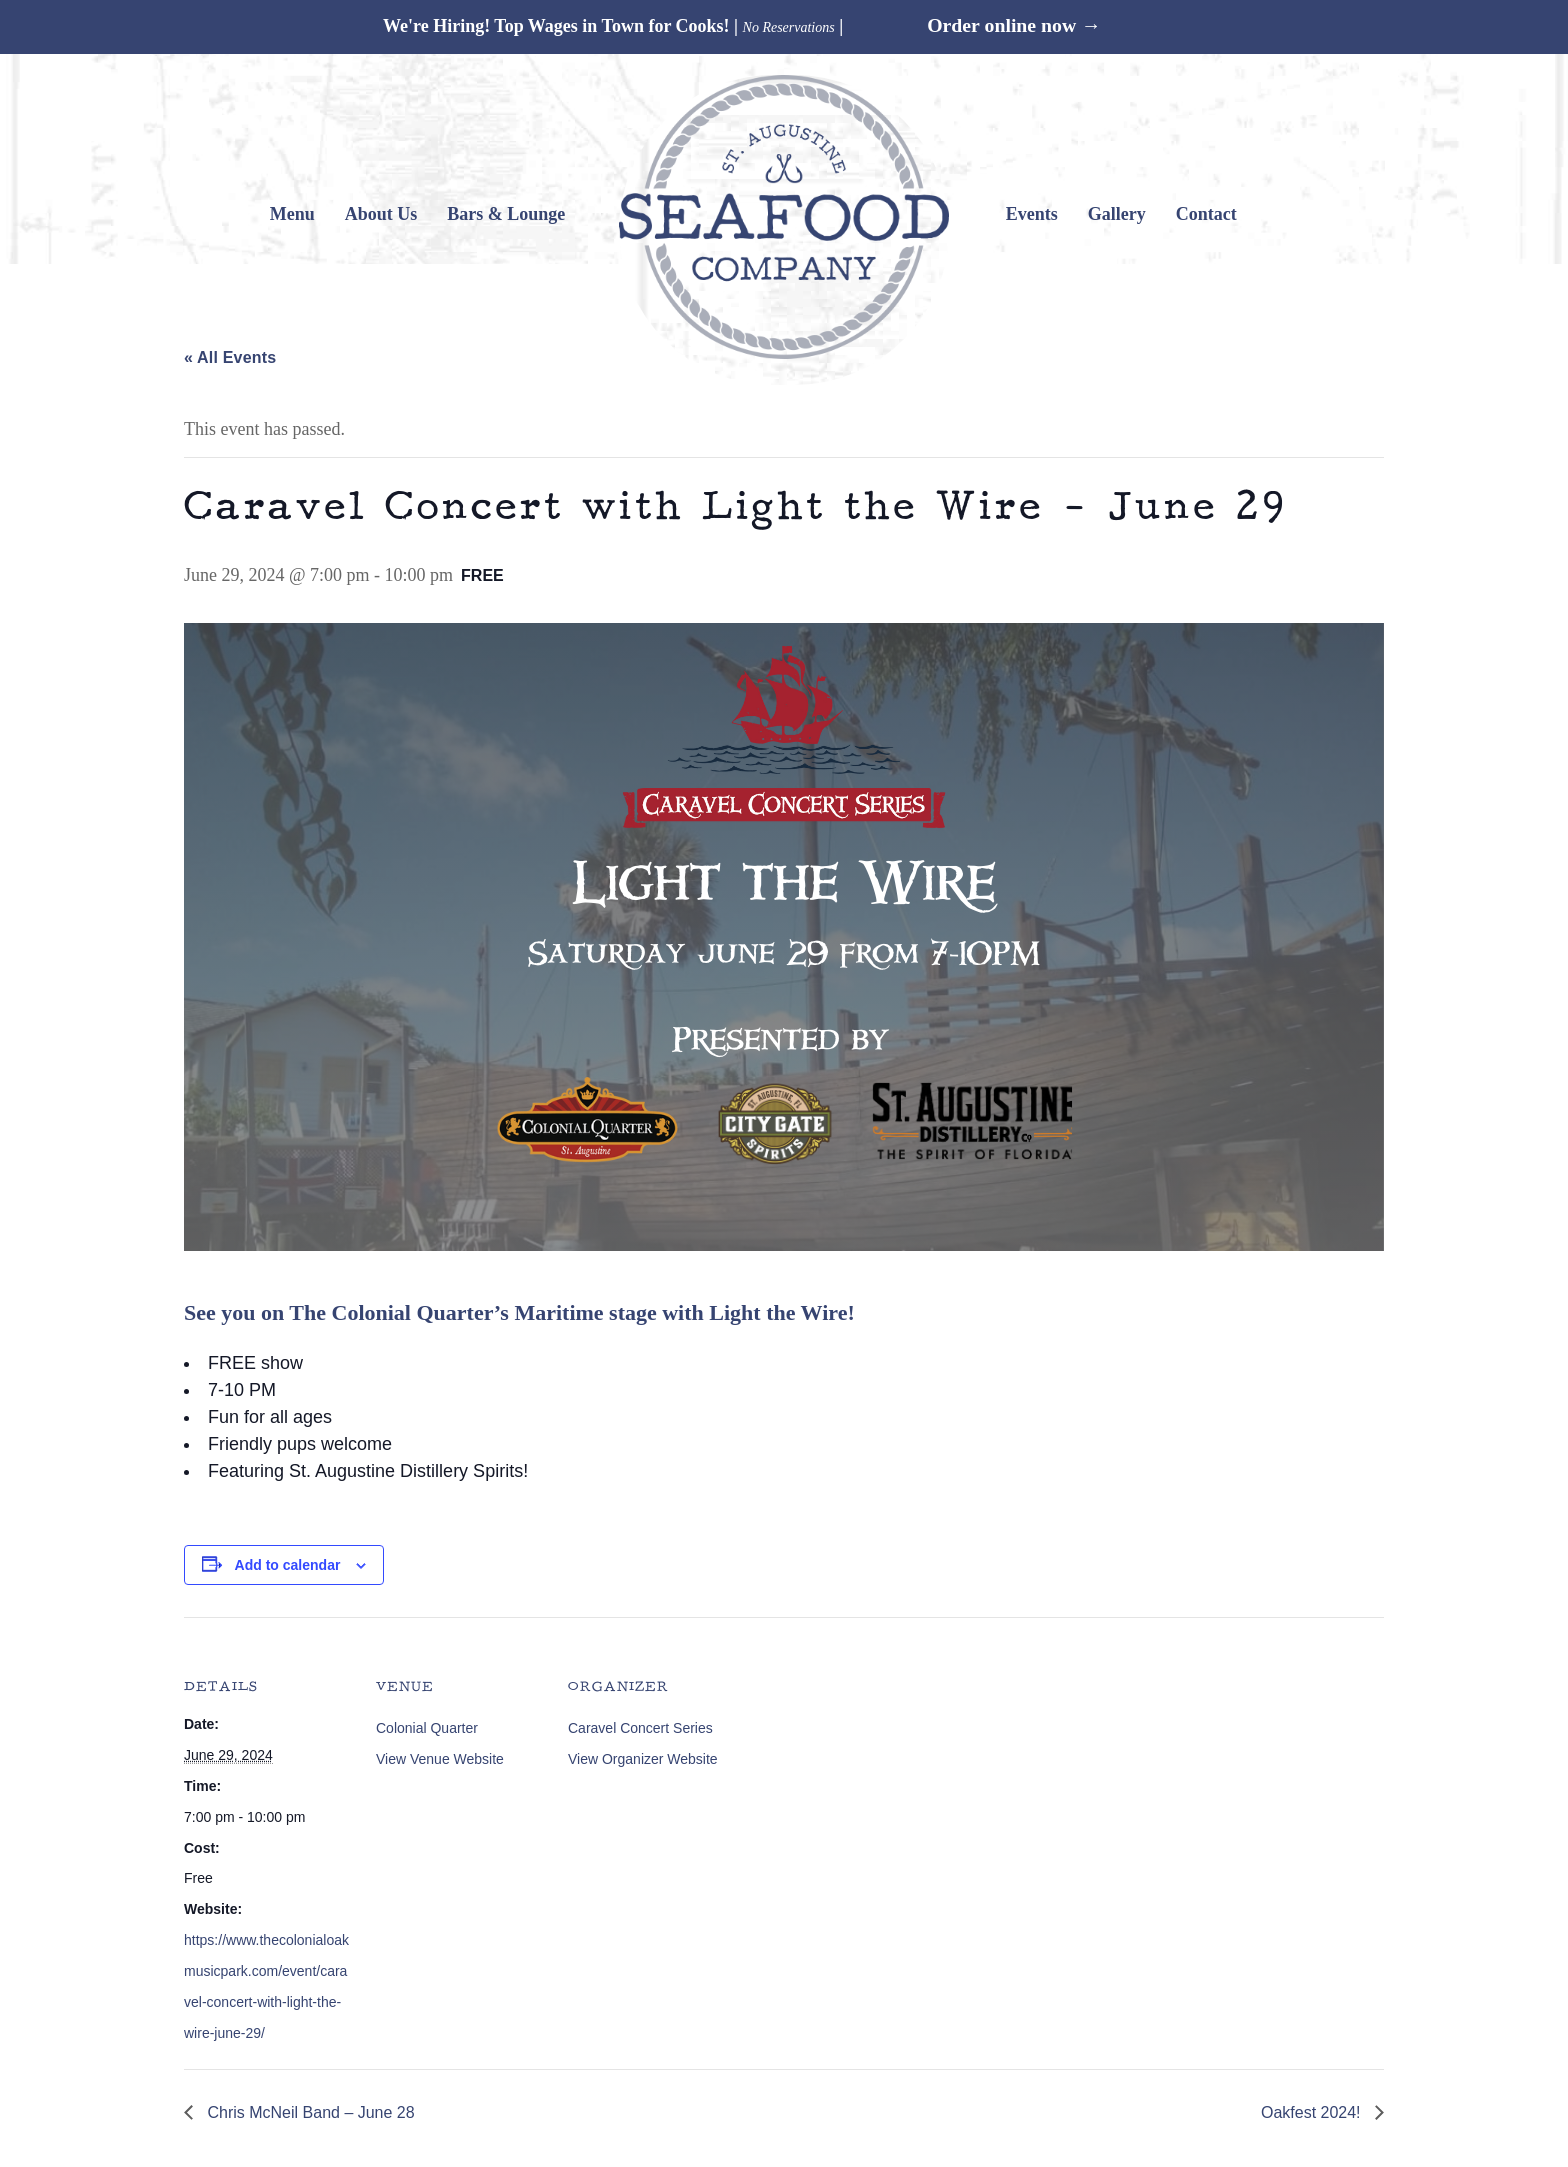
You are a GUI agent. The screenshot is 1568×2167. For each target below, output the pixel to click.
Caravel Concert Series (640, 1728)
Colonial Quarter (427, 1728)
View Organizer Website (643, 1759)
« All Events (230, 357)
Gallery (1117, 214)
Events (1032, 214)
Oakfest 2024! (1313, 2112)
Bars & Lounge (506, 214)
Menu (292, 214)
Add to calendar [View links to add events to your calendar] (288, 1565)
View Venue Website (440, 1759)
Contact (1206, 214)
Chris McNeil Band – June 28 (309, 2112)
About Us (381, 214)
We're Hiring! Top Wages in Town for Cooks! (556, 26)
